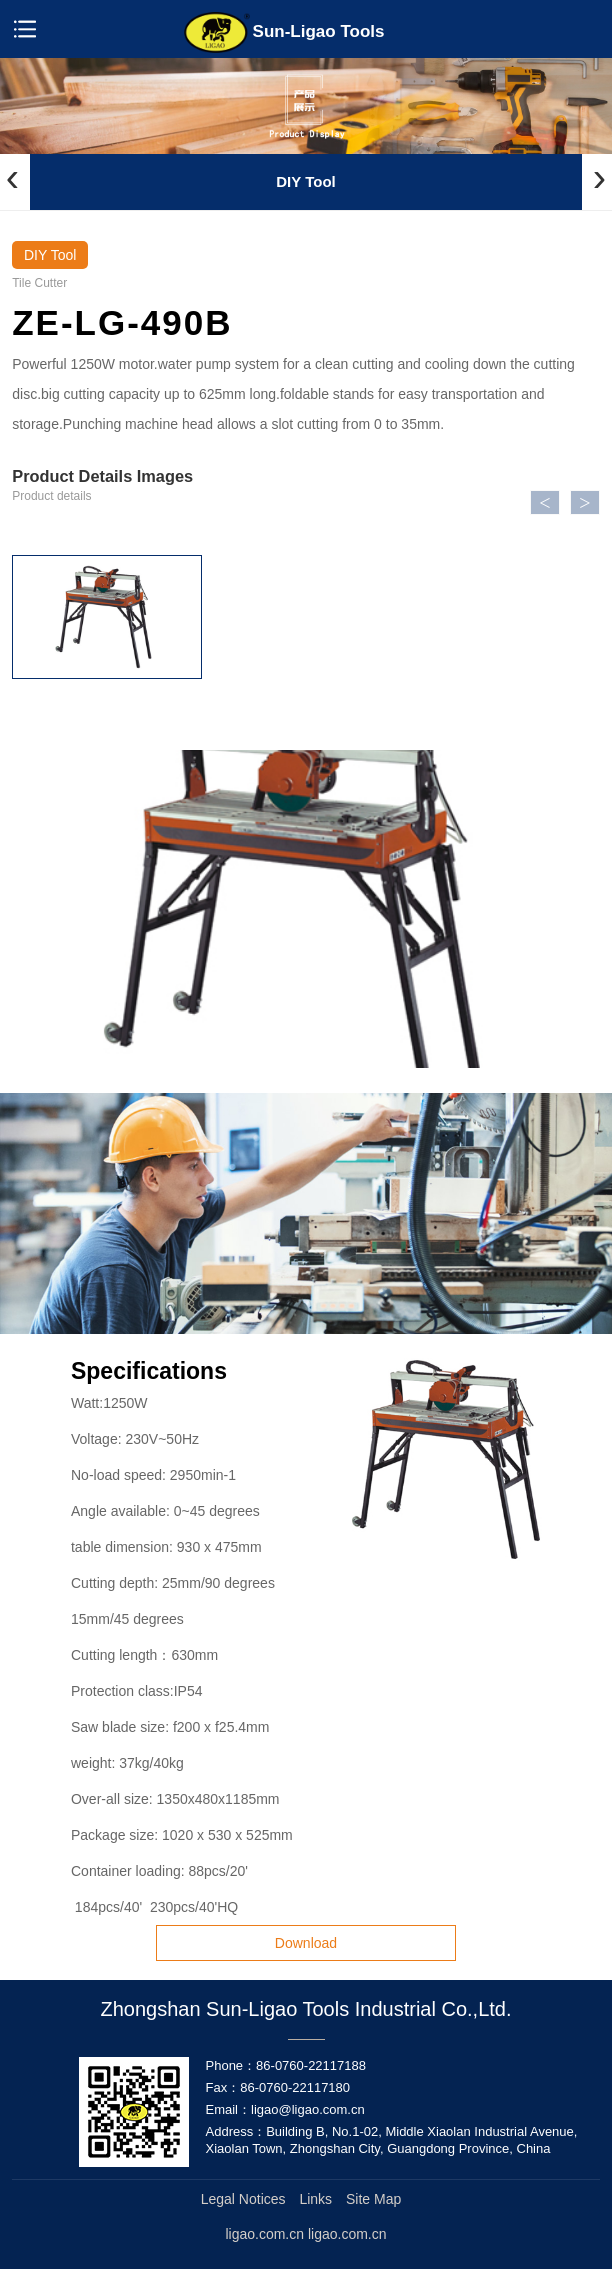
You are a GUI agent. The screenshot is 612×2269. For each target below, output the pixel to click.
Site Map (373, 2199)
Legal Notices (243, 2199)
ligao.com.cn (347, 2234)
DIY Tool (305, 181)
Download (306, 1943)
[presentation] (12, 178)
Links (315, 2199)
